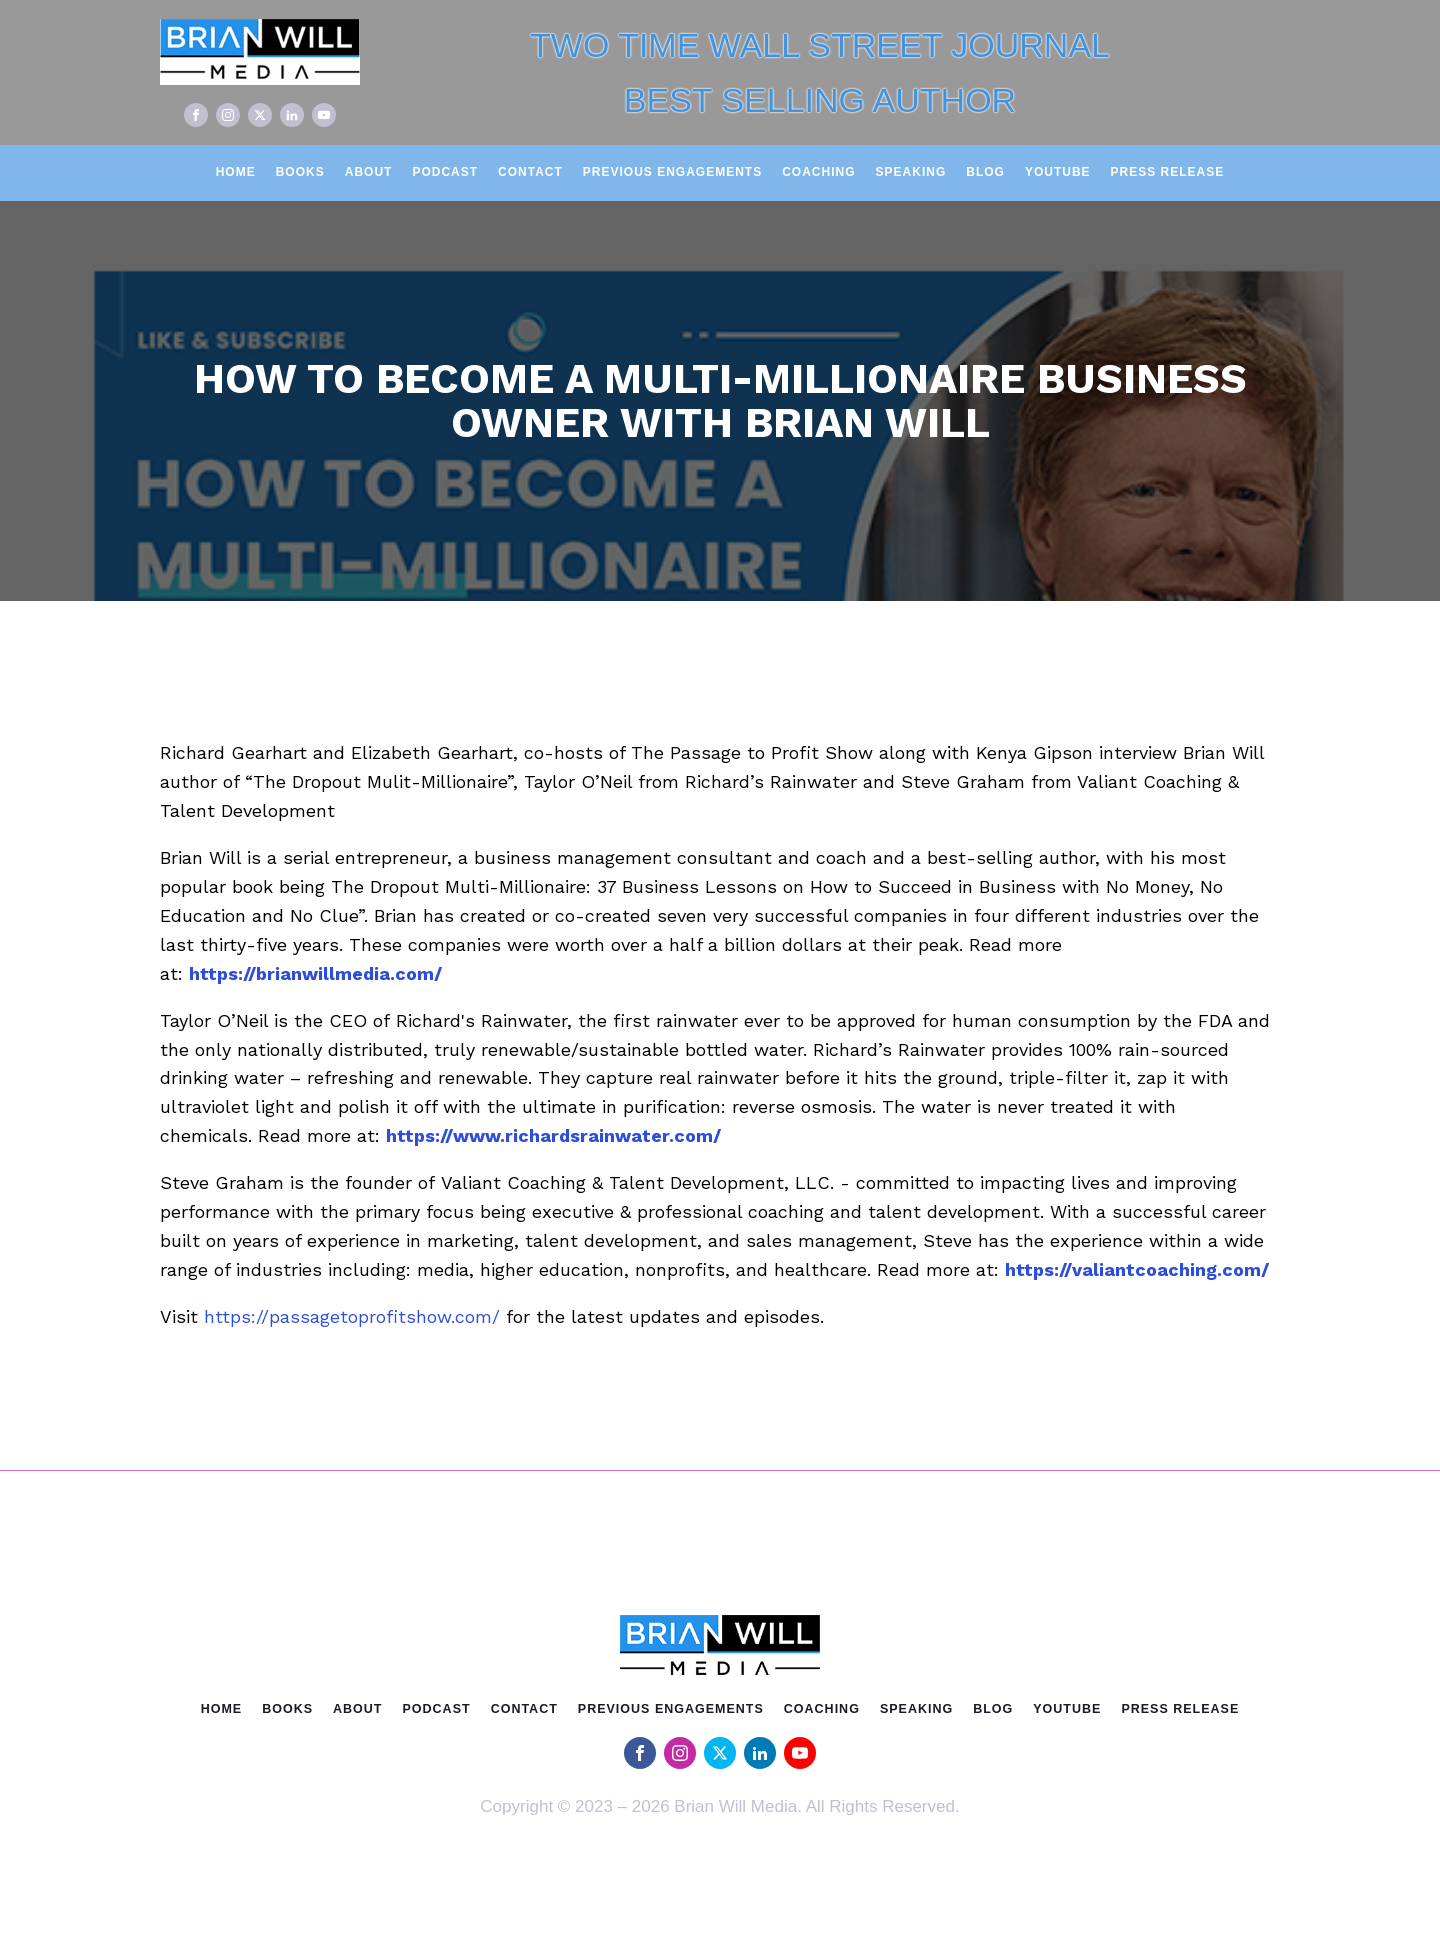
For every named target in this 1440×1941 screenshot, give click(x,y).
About (369, 172)
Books (300, 172)
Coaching (818, 172)
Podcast (445, 172)
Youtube (1058, 172)
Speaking (911, 172)
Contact (530, 172)
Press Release (1168, 172)
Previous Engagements (672, 172)
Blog (985, 172)
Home (236, 172)
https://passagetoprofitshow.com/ (352, 1316)
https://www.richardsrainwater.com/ (553, 1135)
